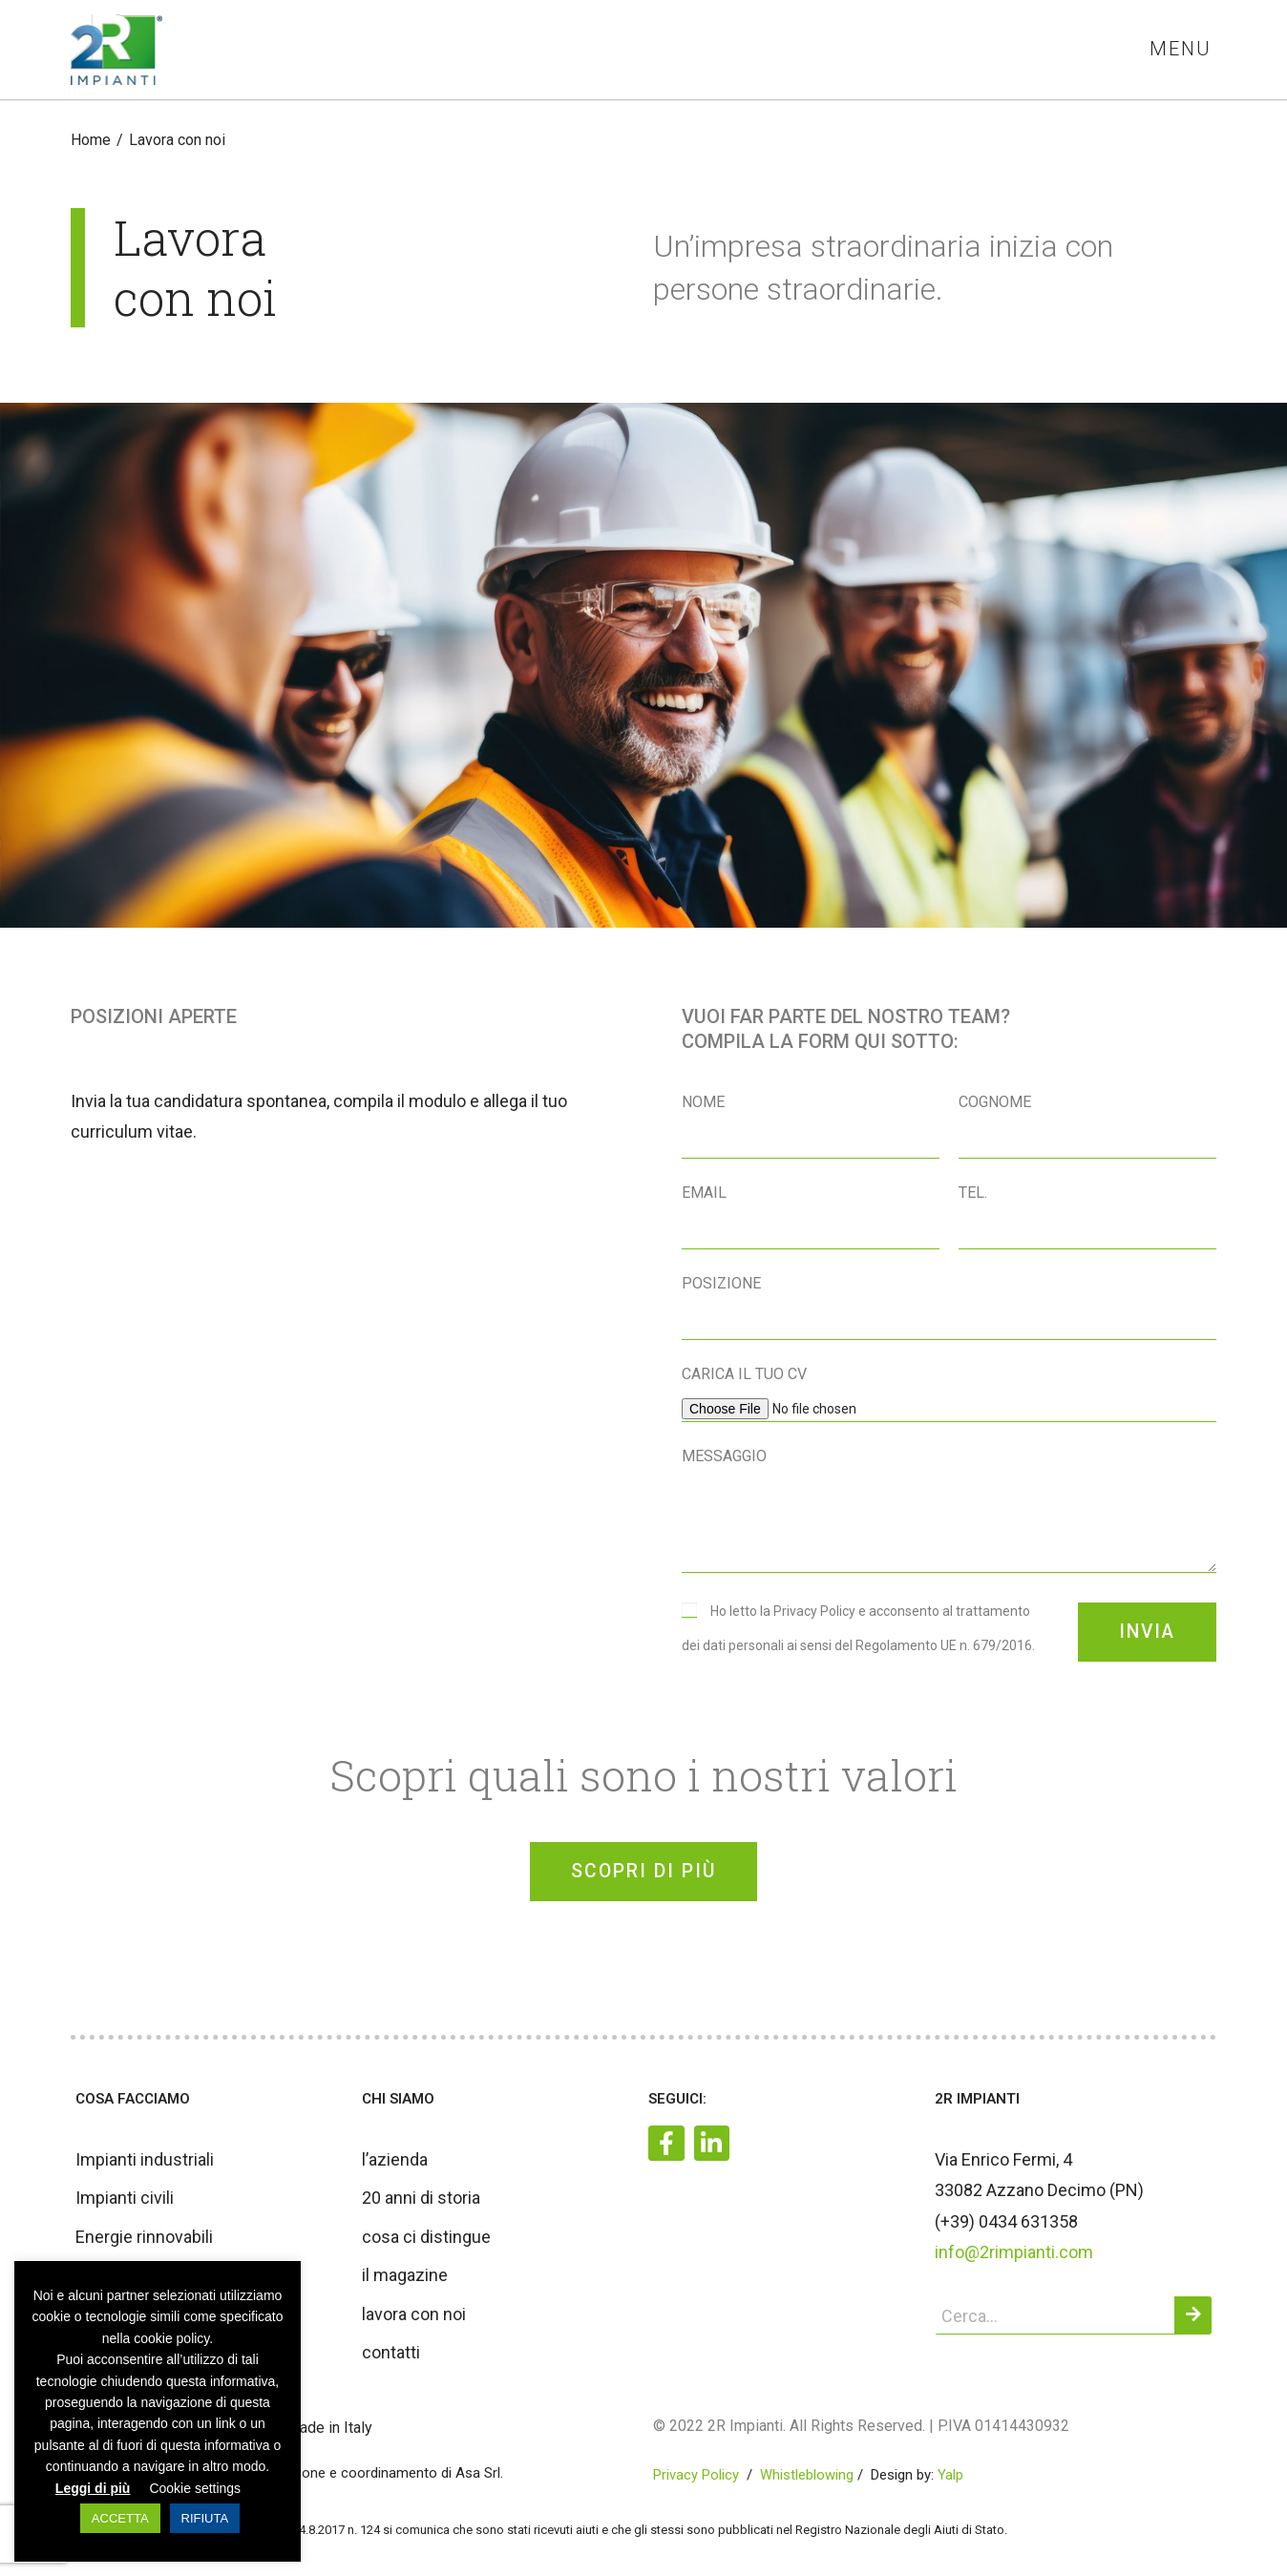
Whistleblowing (807, 2483)
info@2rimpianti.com (1014, 2261)
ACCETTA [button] (120, 2518)
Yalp (950, 2483)
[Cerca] (1193, 2323)
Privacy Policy (696, 2483)
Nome (703, 1103)
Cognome (995, 1103)
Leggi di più (93, 2488)
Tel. (973, 1193)
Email (704, 1193)
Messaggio (724, 1457)
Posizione (721, 1284)
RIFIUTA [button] (205, 2518)
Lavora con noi (177, 141)
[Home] (91, 141)
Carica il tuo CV (744, 1375)
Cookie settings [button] (195, 2488)
